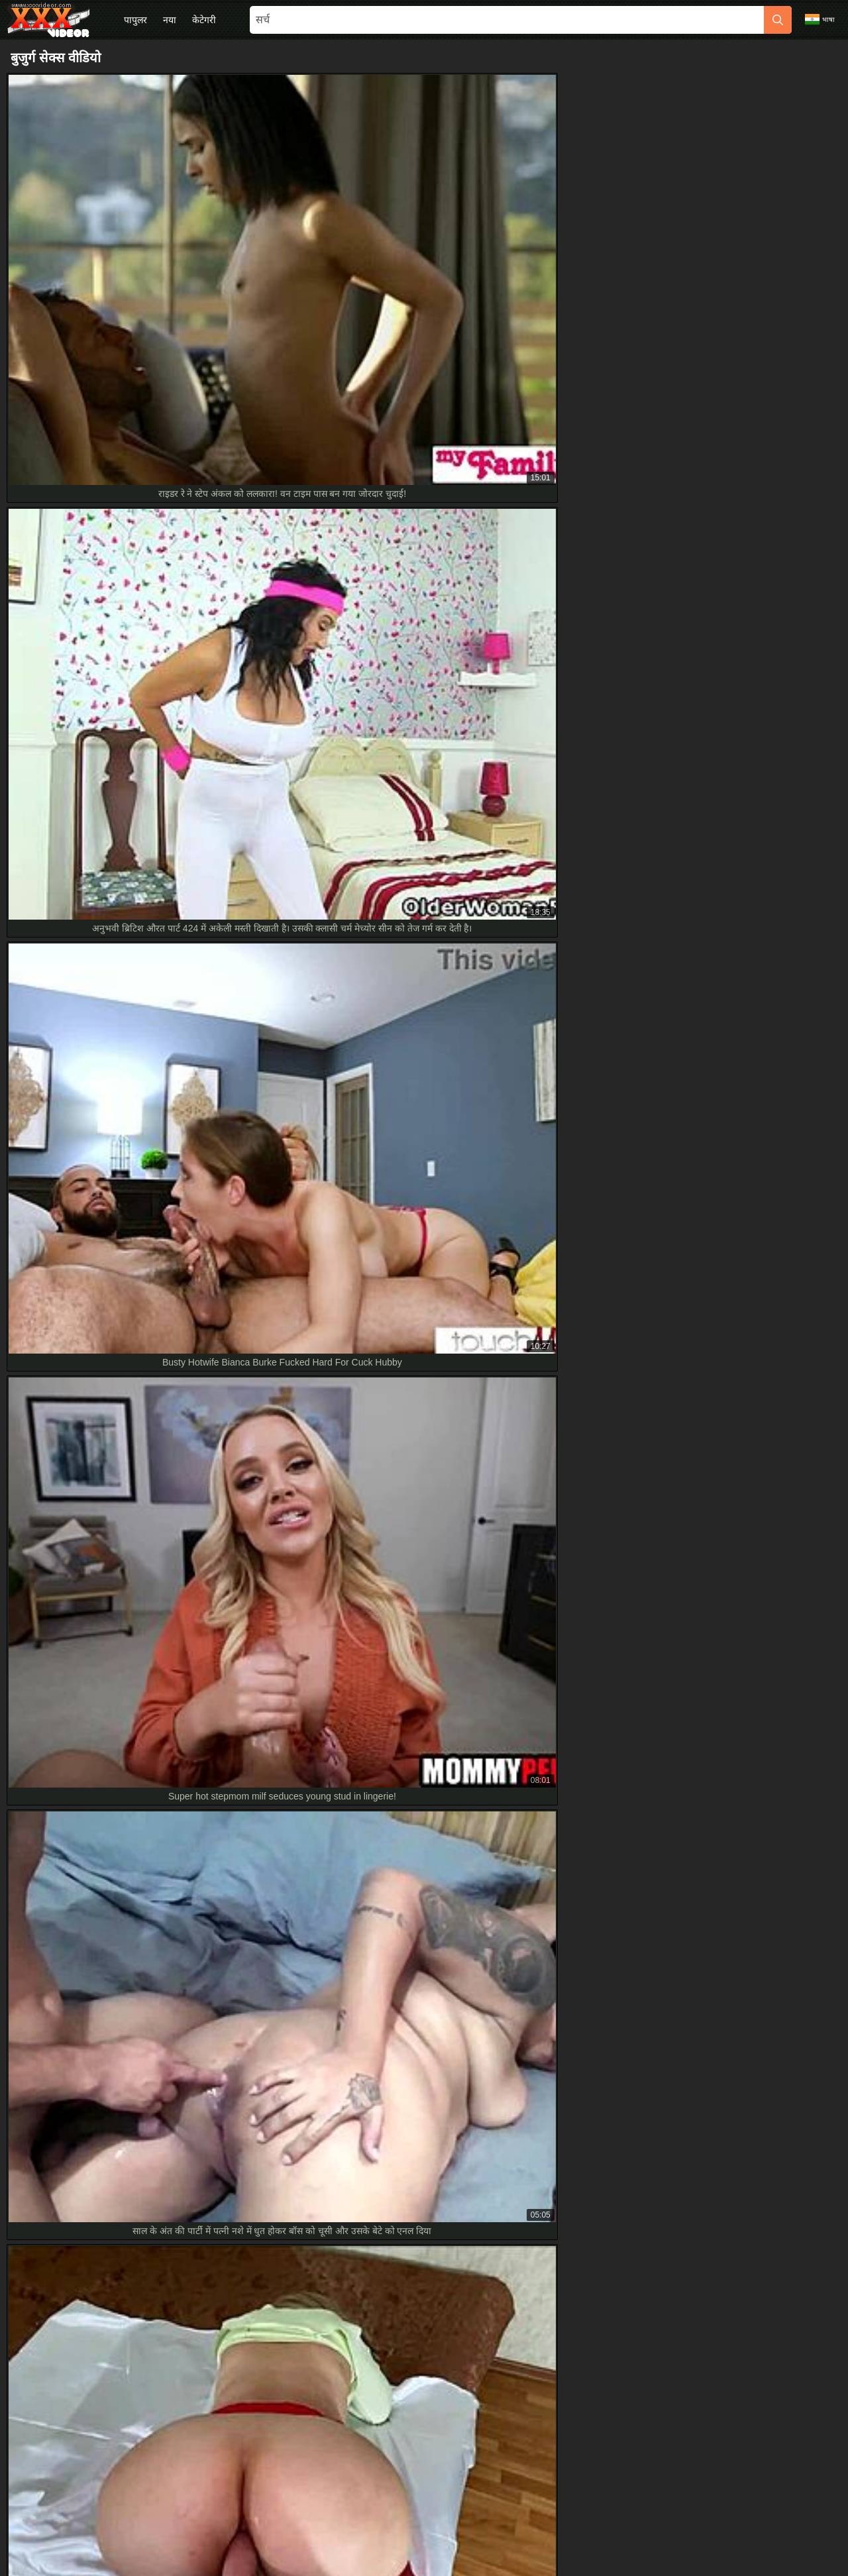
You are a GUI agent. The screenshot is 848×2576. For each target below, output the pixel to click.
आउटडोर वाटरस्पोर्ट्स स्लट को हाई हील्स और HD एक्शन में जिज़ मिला (135, 1950)
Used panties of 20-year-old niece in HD (99, 1891)
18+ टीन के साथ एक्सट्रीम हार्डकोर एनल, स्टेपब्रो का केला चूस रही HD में (140, 2039)
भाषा (820, 19)
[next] (590, 1306)
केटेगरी (204, 20)
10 (556, 1305)
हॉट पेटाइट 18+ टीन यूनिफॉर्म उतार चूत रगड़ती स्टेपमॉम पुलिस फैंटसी (133, 1861)
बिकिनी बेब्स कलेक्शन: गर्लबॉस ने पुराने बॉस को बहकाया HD (122, 1802)
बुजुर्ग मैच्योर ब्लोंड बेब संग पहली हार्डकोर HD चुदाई (103, 2009)
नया (169, 20)
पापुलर (135, 20)
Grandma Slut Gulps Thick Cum (82, 1831)
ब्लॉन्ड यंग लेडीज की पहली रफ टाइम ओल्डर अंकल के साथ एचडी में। (132, 1979)
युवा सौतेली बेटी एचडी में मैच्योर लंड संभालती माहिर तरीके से (118, 2069)
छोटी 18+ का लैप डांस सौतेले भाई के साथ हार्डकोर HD (110, 1920)
